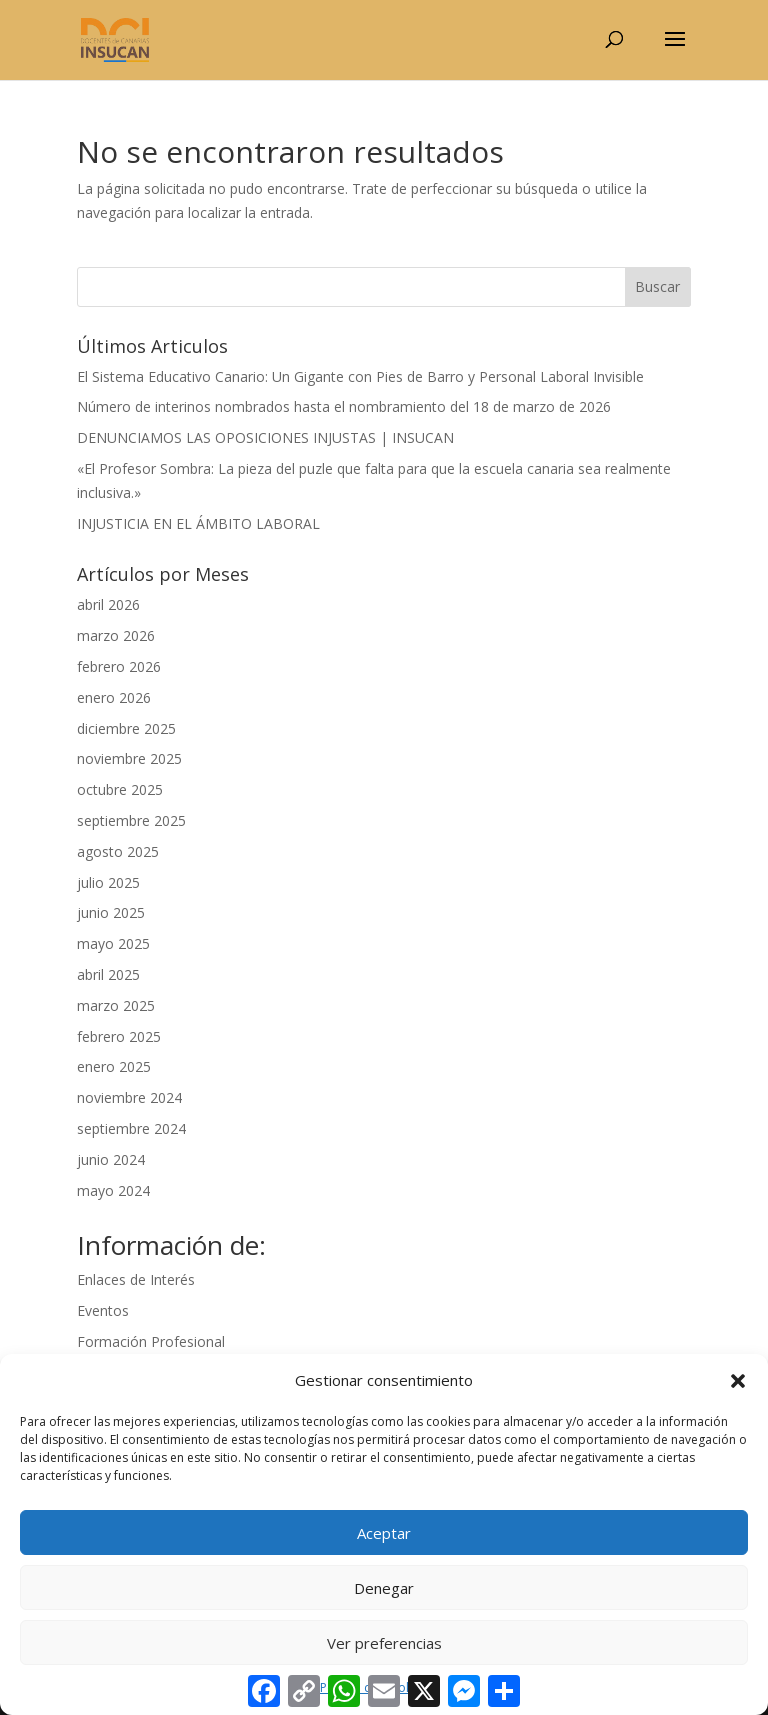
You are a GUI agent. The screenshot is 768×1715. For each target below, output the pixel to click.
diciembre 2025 (126, 728)
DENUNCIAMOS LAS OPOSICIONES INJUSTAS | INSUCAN (265, 437)
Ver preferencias (384, 1643)
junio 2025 (111, 912)
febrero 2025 (119, 1036)
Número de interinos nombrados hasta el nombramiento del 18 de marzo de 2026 (344, 406)
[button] (738, 1381)
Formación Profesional (151, 1341)
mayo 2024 (113, 1190)
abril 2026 (108, 604)
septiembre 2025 (131, 820)
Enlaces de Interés (136, 1279)
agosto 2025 (118, 851)
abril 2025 (108, 974)
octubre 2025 (120, 789)
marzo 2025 (116, 1005)
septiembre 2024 (131, 1128)
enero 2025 (114, 1066)
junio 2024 (111, 1159)
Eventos (103, 1310)
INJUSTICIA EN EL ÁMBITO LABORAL (198, 523)
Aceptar (384, 1533)
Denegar (384, 1588)
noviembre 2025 (129, 758)
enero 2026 (114, 697)
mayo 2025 (113, 943)
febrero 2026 (119, 666)
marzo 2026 (116, 635)
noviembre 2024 (129, 1097)
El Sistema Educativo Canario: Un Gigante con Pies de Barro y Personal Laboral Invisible (360, 376)
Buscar (657, 286)
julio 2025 (108, 882)
